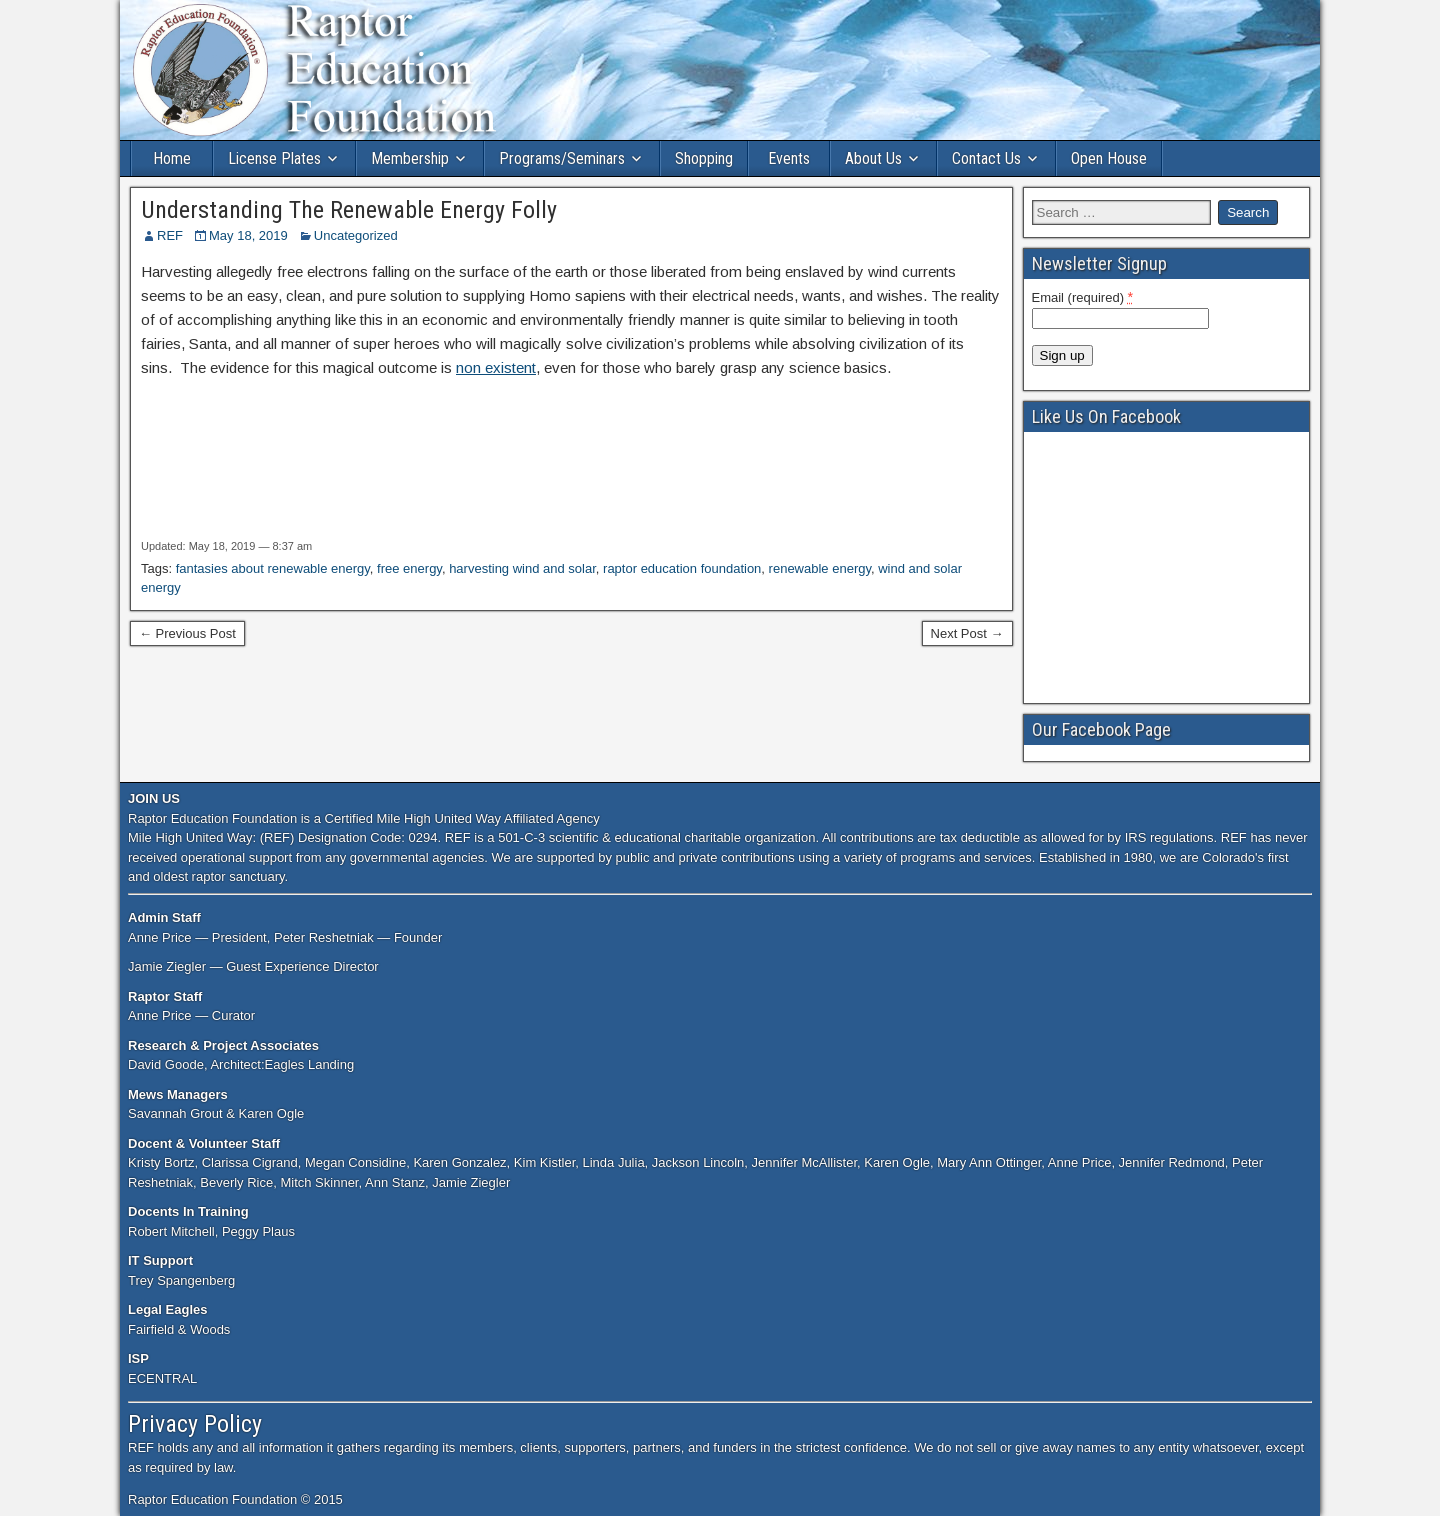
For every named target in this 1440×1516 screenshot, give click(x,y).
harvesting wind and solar (522, 568)
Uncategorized (356, 235)
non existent (496, 367)
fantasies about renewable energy (273, 568)
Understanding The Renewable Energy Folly (349, 210)
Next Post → (967, 633)
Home (172, 158)
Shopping (704, 158)
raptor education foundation (682, 568)
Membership (410, 158)
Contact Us (986, 158)
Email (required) (1083, 297)
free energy (409, 568)
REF (170, 235)
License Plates (274, 158)
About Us (873, 158)
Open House (1109, 158)
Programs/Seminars (562, 158)
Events (789, 158)
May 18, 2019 (248, 235)
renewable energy (820, 568)
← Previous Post (187, 633)
